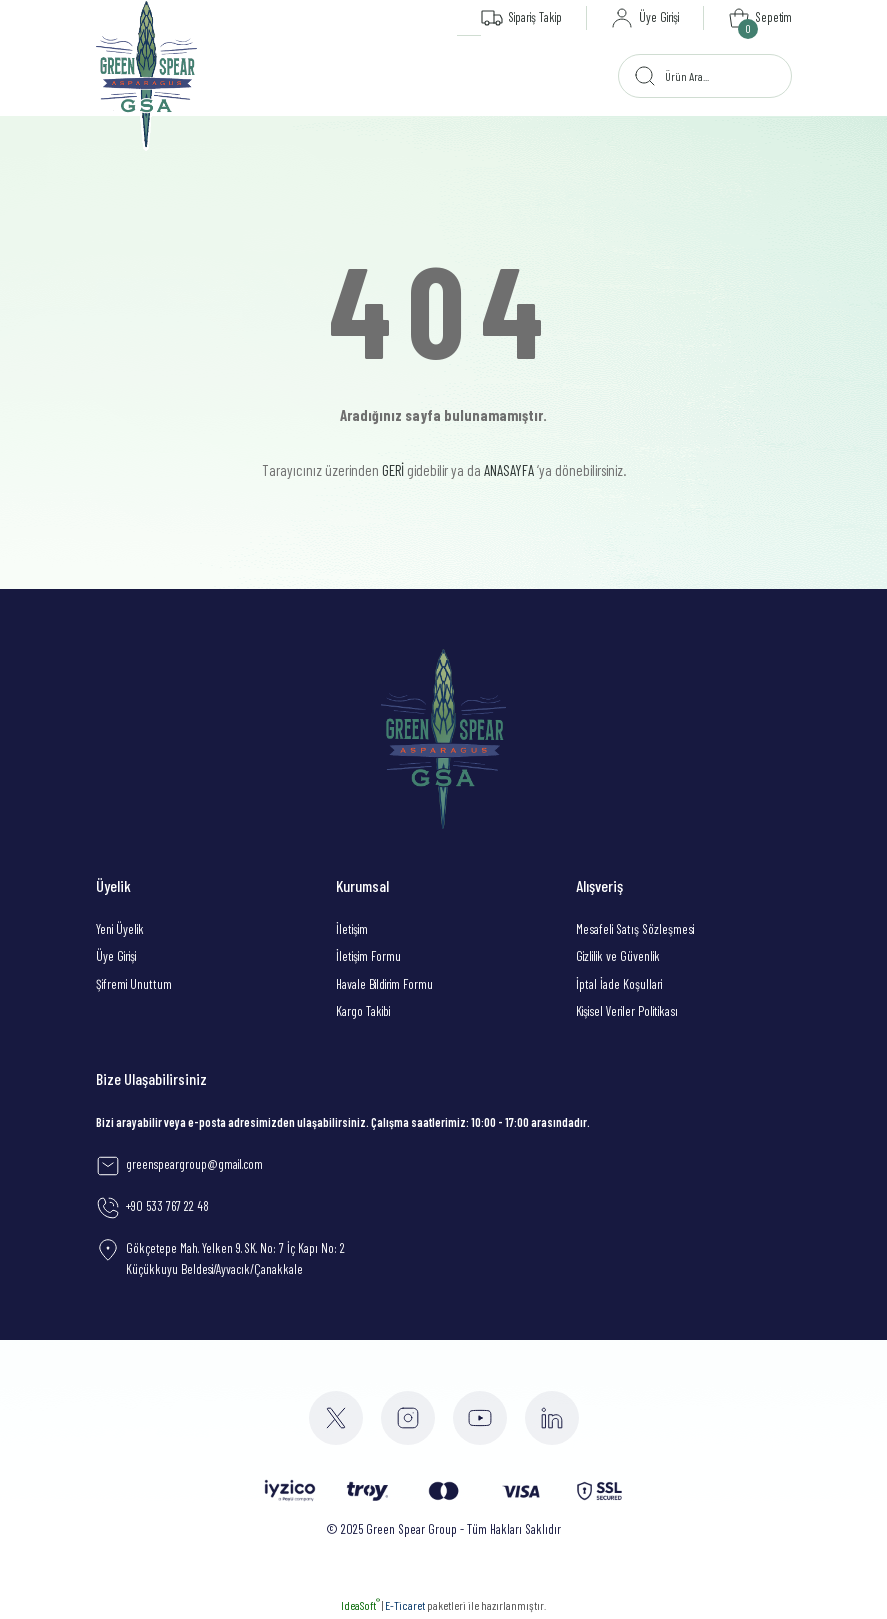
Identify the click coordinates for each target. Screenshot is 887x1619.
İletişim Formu (368, 956)
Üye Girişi (116, 956)
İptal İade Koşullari (619, 984)
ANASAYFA (509, 470)
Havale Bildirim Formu (384, 984)
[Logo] (147, 76)
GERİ (393, 470)
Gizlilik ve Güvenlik (618, 956)
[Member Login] (643, 18)
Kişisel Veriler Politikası (627, 1011)
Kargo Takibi (363, 1011)
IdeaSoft (360, 1605)
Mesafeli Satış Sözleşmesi (635, 929)
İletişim (352, 929)
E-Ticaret (405, 1605)
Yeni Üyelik (120, 929)
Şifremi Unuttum (134, 984)
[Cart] (759, 18)
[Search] (704, 76)
